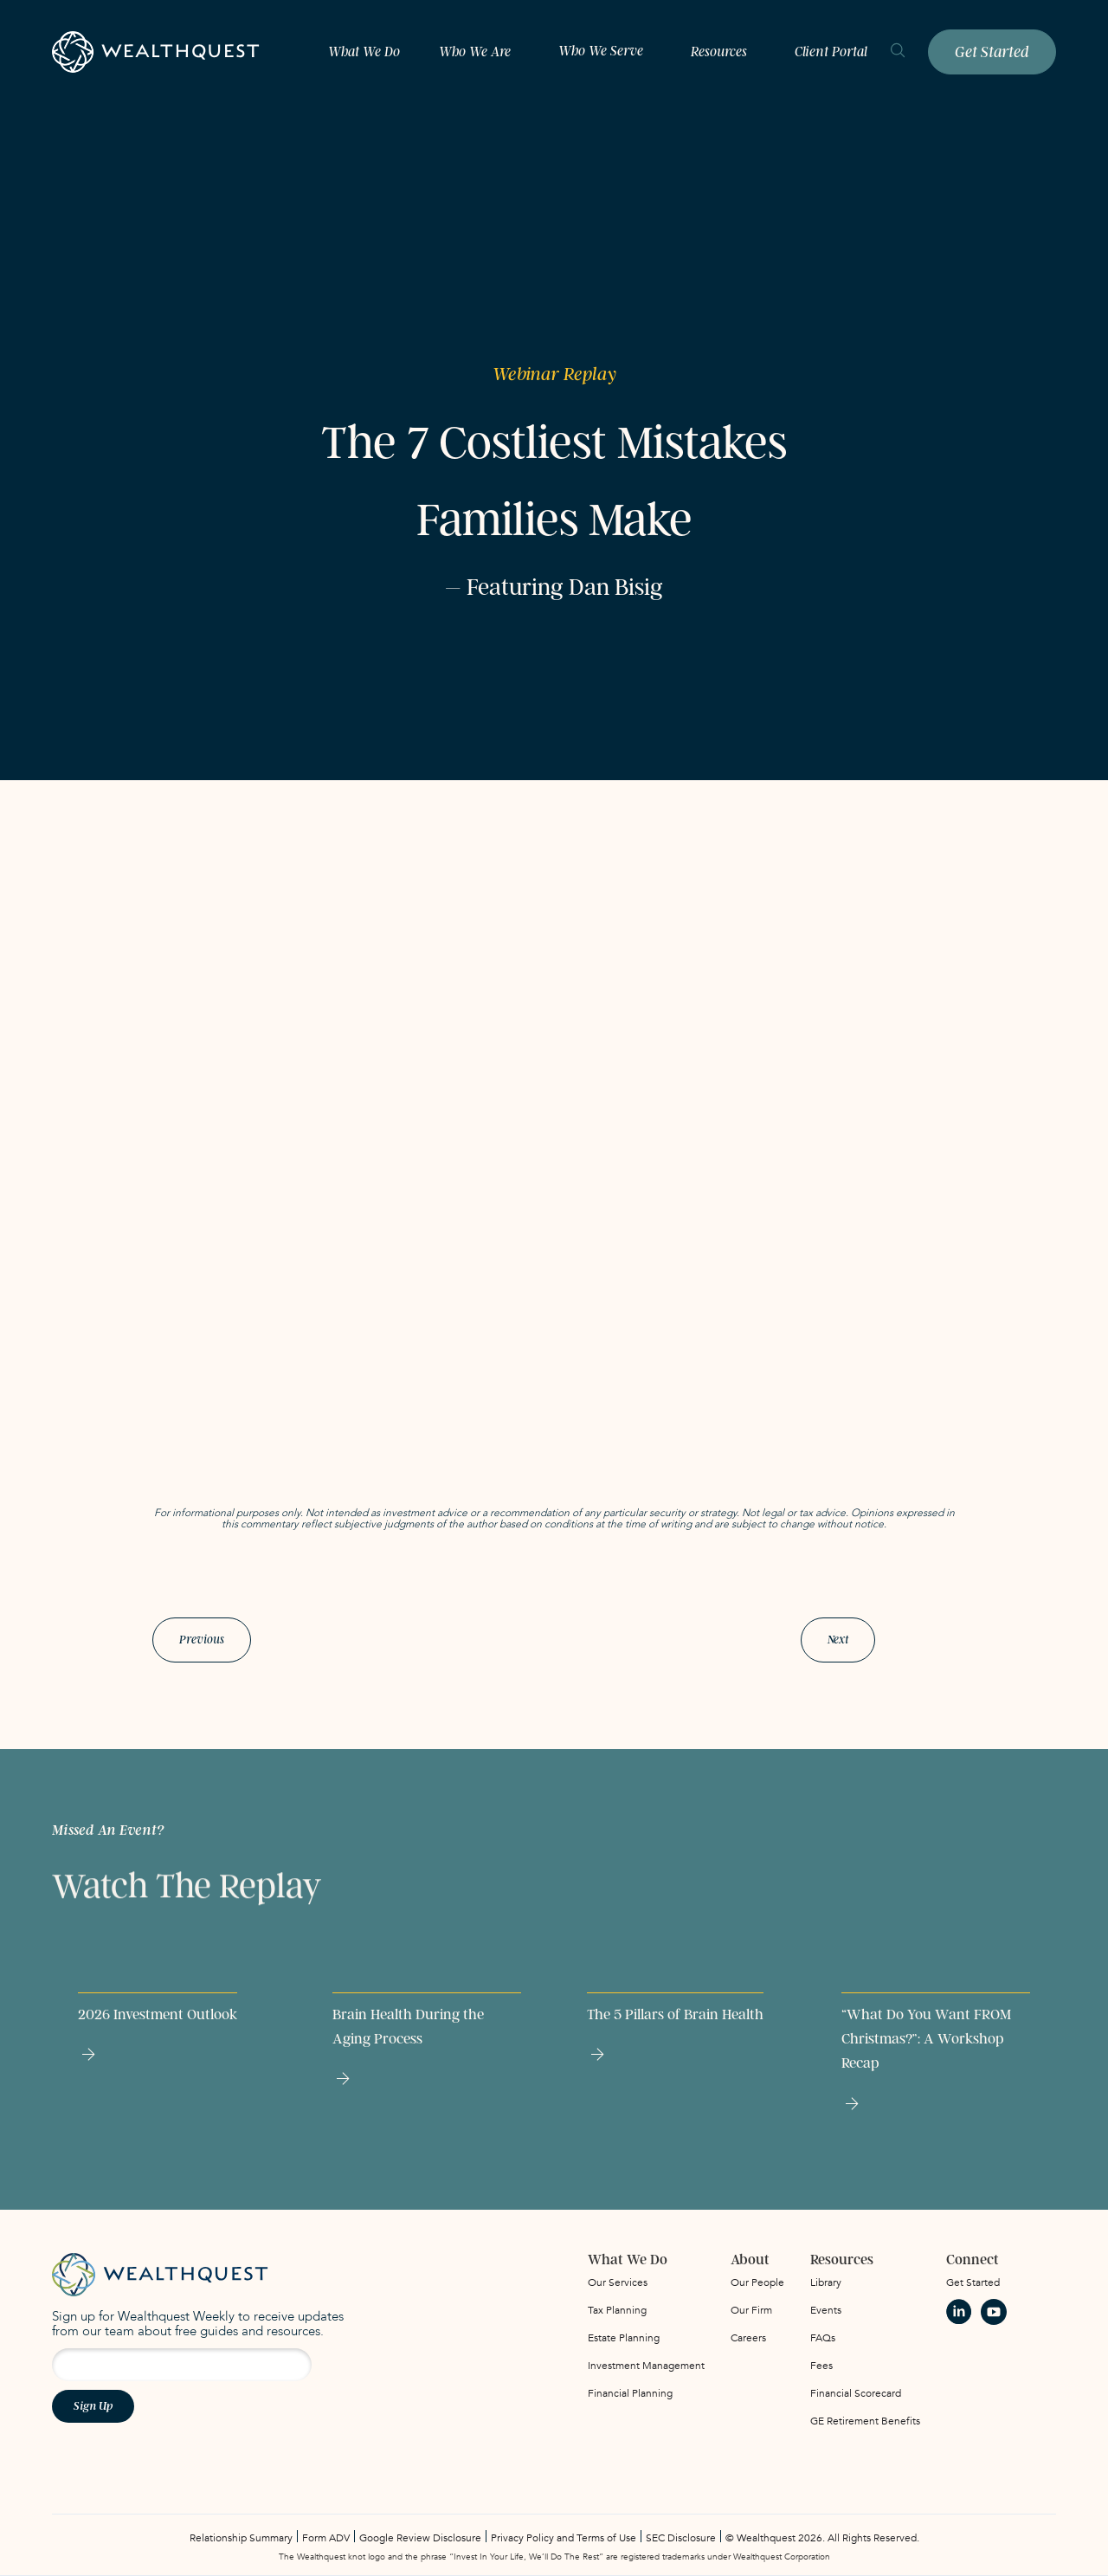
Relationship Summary (241, 2538)
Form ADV (326, 2538)
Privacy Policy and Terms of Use (563, 2538)
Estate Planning (624, 2338)
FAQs (822, 2338)
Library (825, 2282)
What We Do (364, 52)
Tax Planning (617, 2310)
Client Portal (831, 52)
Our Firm (751, 2310)
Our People (757, 2282)
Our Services (617, 2282)
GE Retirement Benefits (865, 2421)
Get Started (992, 51)
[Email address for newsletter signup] (182, 2364)
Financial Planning (630, 2393)
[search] (897, 52)
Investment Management (646, 2366)
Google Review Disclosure (420, 2538)
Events (825, 2310)
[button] (479, 52)
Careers (748, 2338)
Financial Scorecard (855, 2393)
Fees (821, 2366)
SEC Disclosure (681, 2538)
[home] (156, 52)
